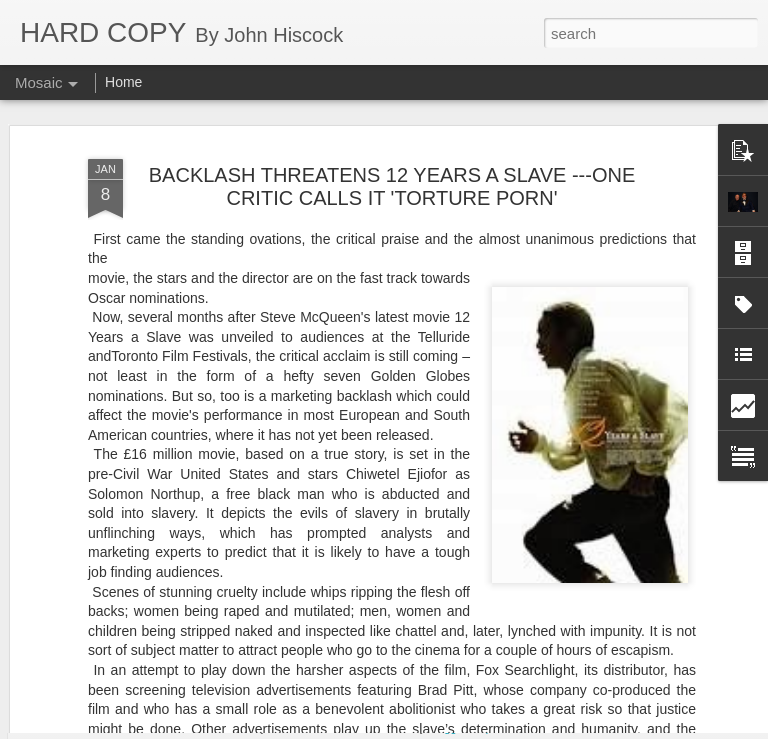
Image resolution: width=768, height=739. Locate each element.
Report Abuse (505, 728)
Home (123, 82)
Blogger (446, 728)
